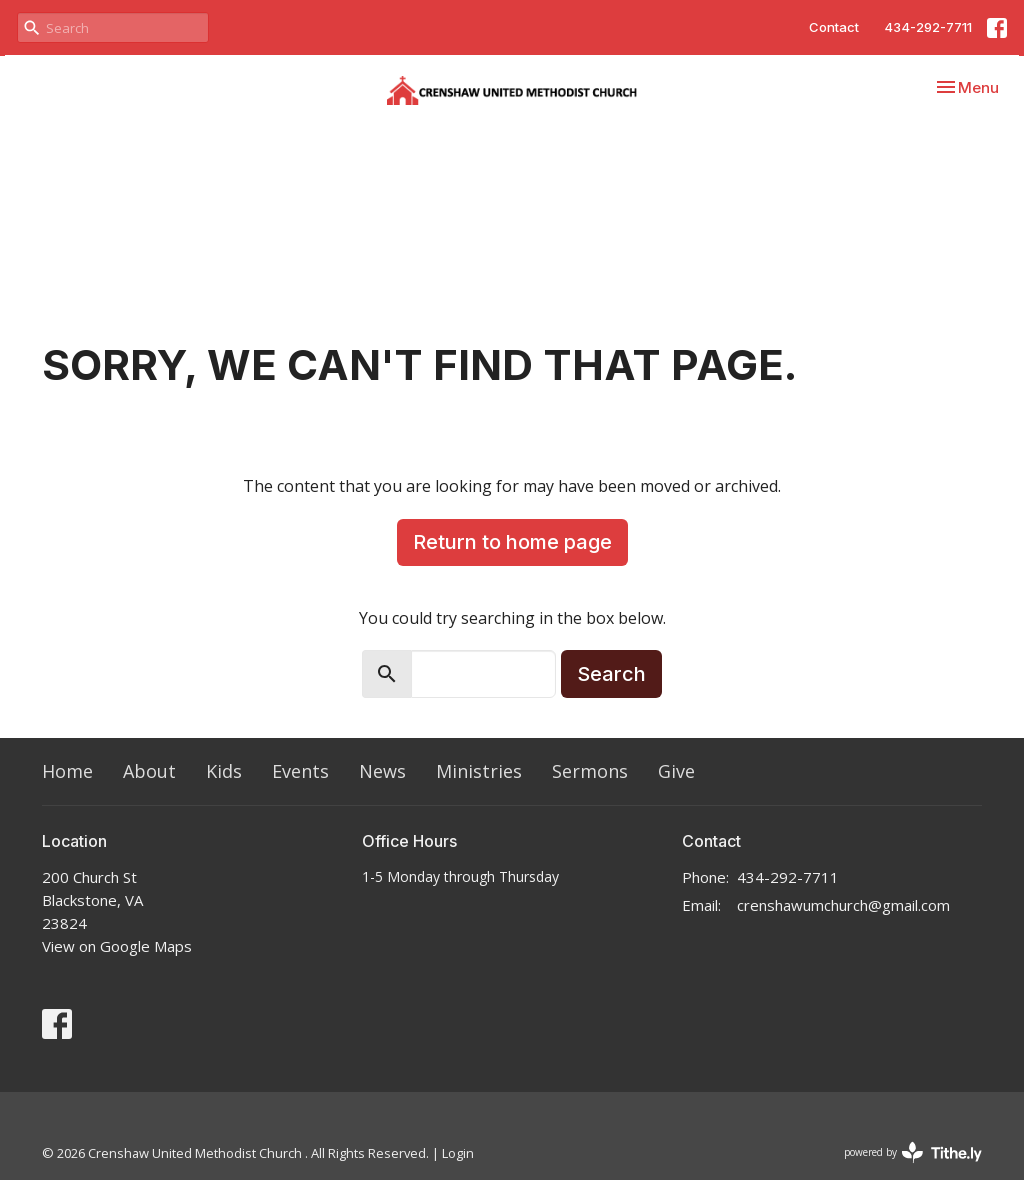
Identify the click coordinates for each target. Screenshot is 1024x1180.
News (382, 771)
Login (458, 1153)
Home (67, 771)
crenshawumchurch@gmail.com (843, 905)
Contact (834, 27)
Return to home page (512, 542)
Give (676, 771)
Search (611, 674)
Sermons (590, 771)
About (149, 771)
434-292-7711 (928, 27)
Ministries (479, 771)
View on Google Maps (117, 946)
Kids (224, 771)
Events (300, 771)
